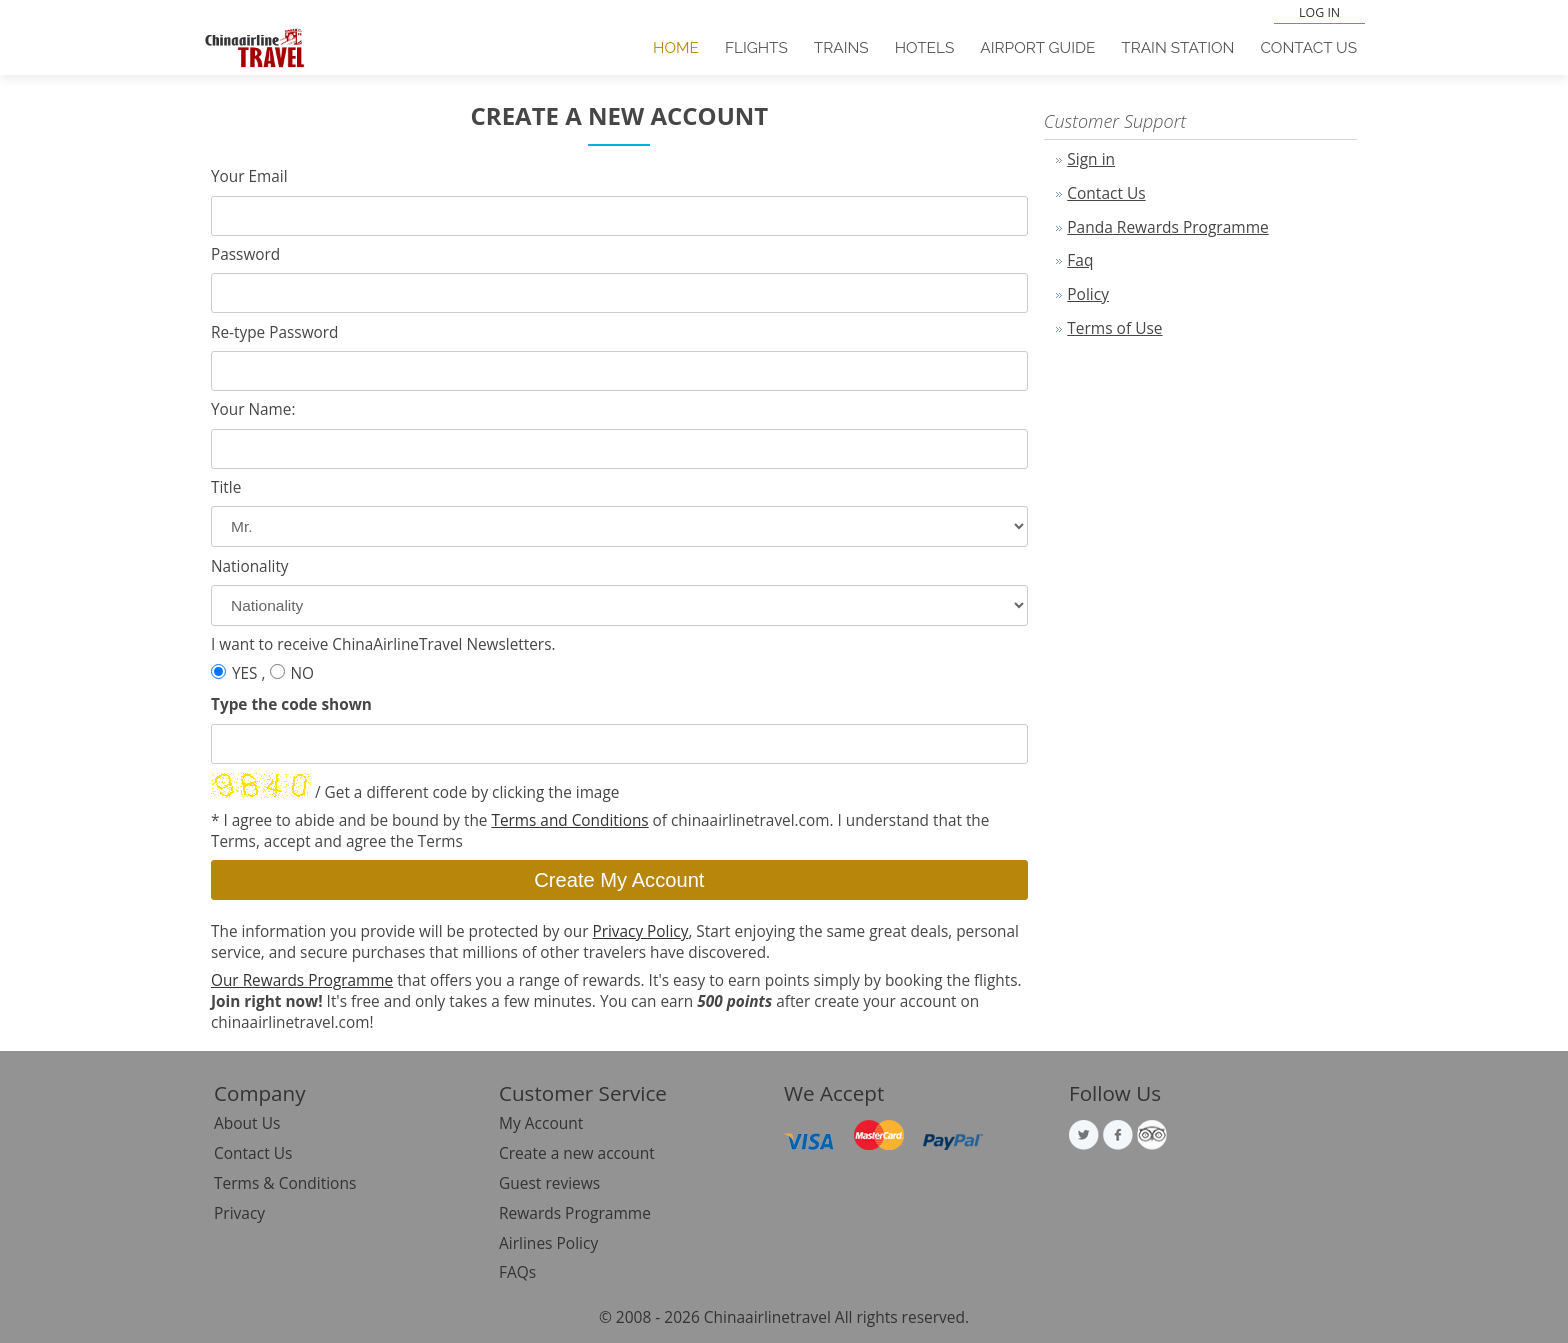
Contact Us (1308, 48)
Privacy (239, 1213)
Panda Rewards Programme (1167, 227)
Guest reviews (549, 1183)
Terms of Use (1114, 328)
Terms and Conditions (569, 820)
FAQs (517, 1272)
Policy (1088, 294)
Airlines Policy (548, 1243)
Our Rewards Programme (302, 980)
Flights (756, 48)
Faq (1080, 260)
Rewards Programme (575, 1213)
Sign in (1091, 159)
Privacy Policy (640, 931)
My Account (541, 1123)
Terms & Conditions (285, 1183)
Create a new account (577, 1153)
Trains (841, 48)
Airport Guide (1037, 48)
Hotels (925, 48)
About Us (247, 1123)
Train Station (1177, 48)
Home (676, 48)
